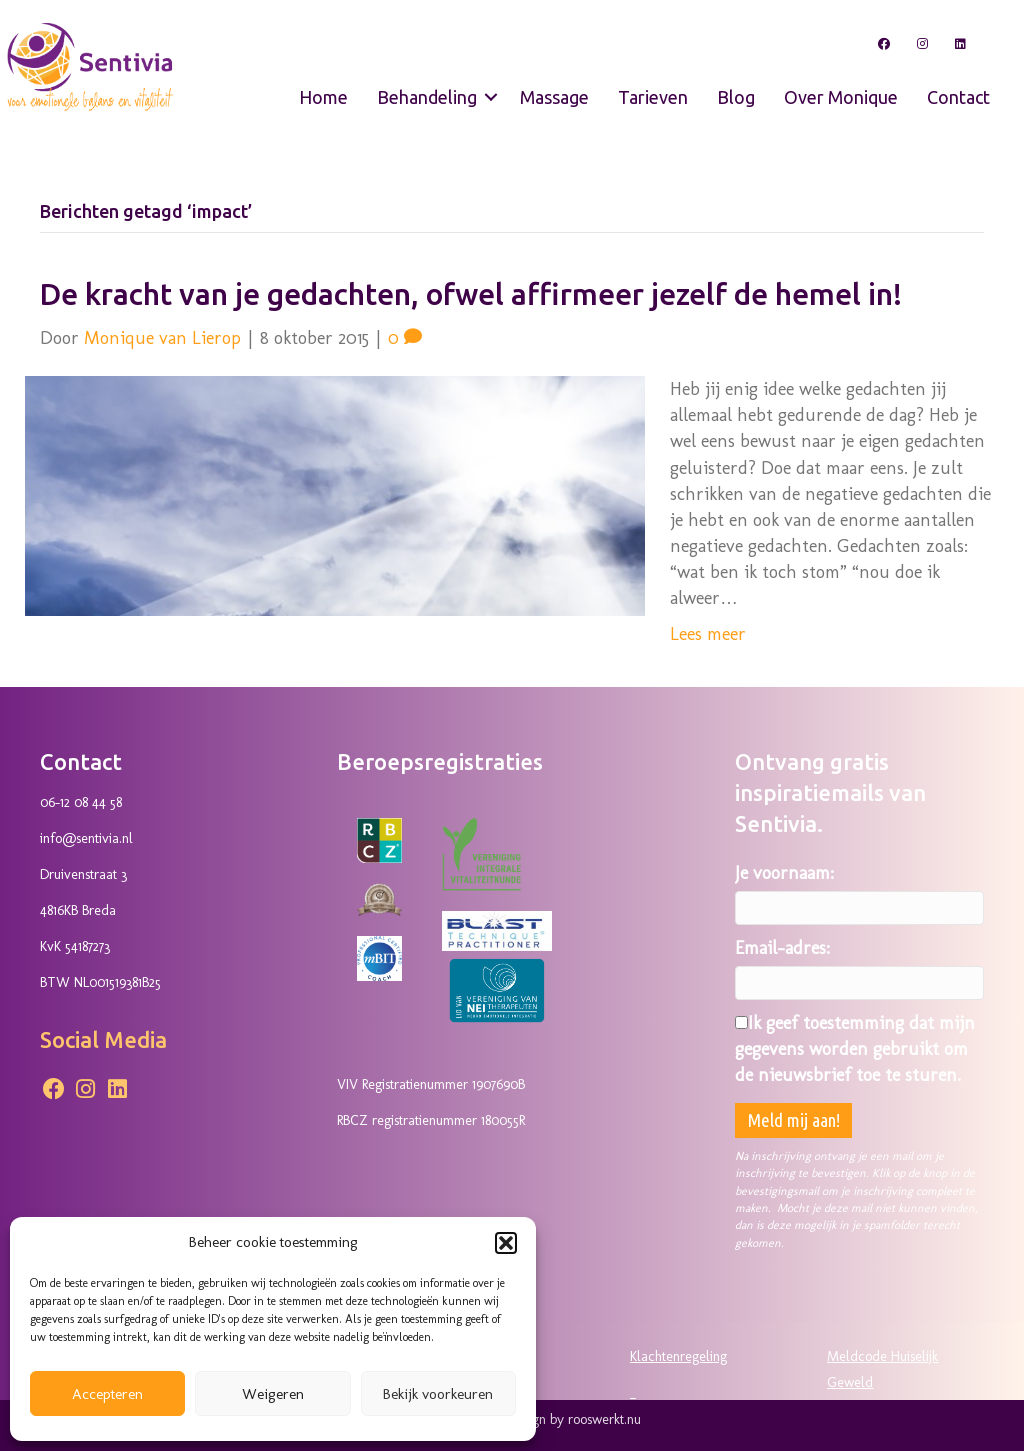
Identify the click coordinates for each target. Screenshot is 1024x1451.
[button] (506, 1243)
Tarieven (653, 97)
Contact (958, 97)
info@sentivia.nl (86, 838)
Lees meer (708, 634)
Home (323, 97)
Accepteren (107, 1394)
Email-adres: (782, 948)
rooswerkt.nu (604, 1419)
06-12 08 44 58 (81, 802)
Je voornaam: (784, 873)
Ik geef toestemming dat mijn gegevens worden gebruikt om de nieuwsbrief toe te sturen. (855, 1049)
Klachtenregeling (678, 1356)
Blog (736, 97)
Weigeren (273, 1394)
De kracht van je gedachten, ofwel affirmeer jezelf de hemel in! (471, 294)
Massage (554, 97)
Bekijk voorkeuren (438, 1394)
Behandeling (427, 97)
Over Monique (841, 97)
